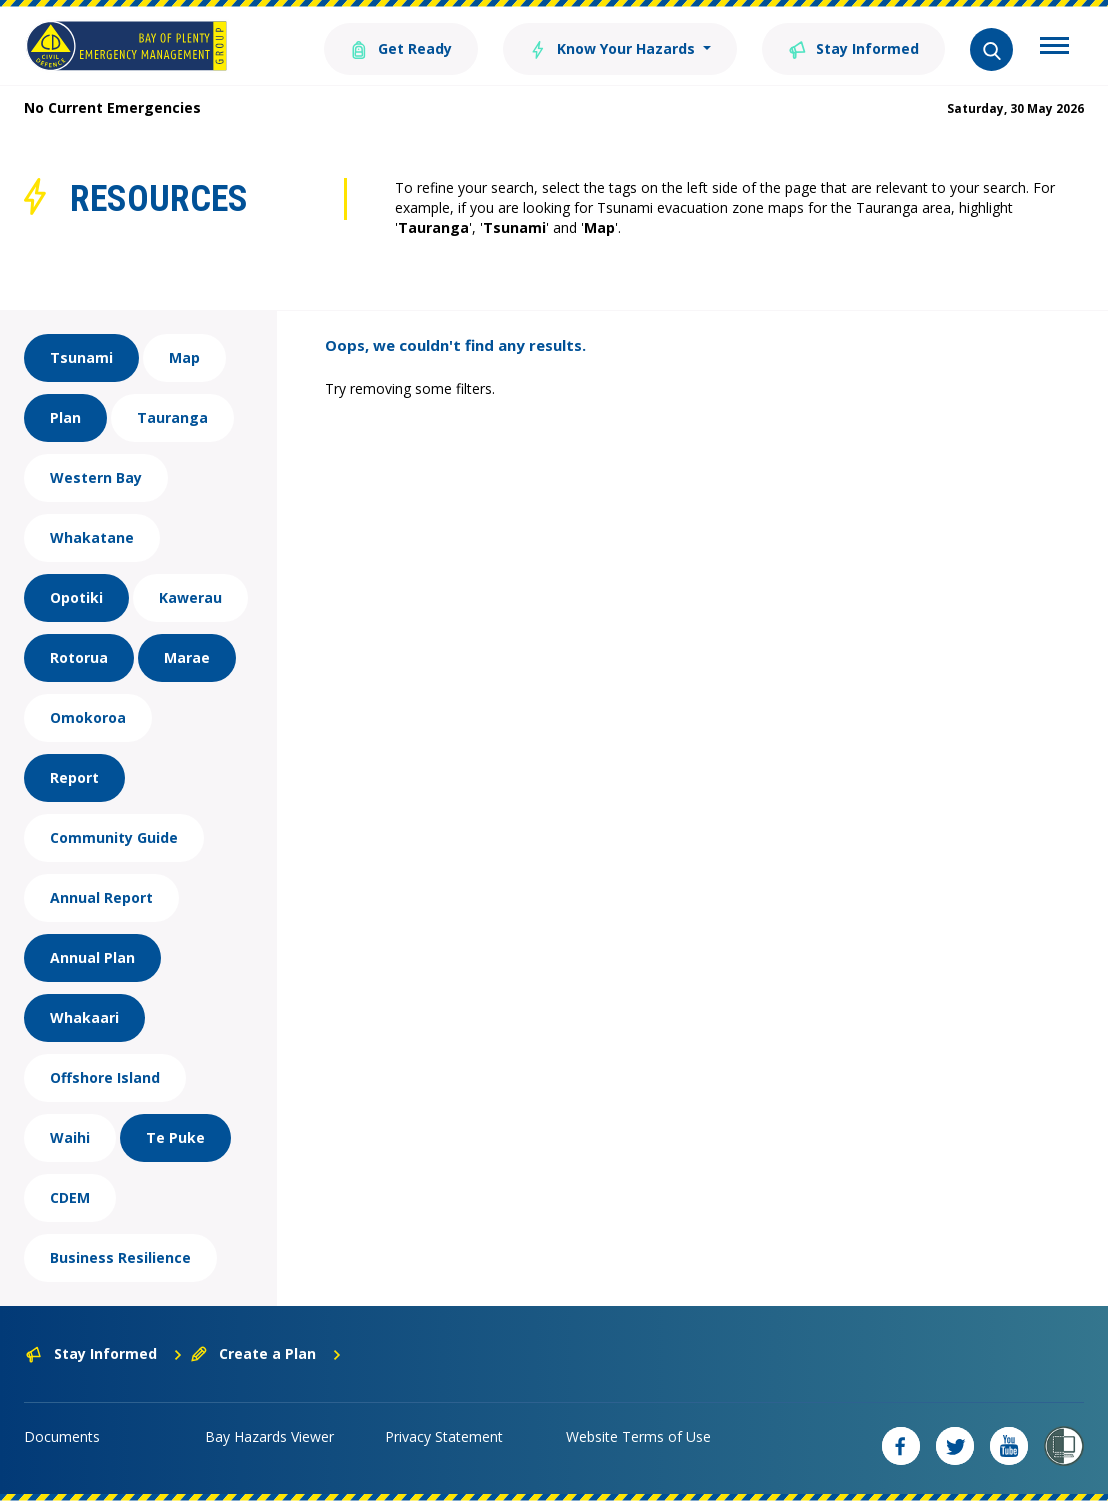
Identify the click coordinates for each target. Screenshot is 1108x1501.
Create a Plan (266, 1353)
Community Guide (114, 837)
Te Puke (175, 1137)
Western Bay (96, 477)
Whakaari (84, 1017)
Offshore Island (105, 1077)
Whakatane (92, 537)
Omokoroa (88, 717)
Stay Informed (853, 47)
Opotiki (76, 597)
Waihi (70, 1137)
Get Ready (401, 47)
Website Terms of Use (638, 1436)
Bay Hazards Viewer (269, 1436)
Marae (187, 657)
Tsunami (81, 357)
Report (74, 777)
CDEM (70, 1197)
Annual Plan (92, 957)
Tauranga (172, 417)
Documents (62, 1436)
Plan (65, 417)
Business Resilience (120, 1257)
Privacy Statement (444, 1436)
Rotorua (79, 657)
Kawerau (190, 597)
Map (184, 357)
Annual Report (101, 897)
